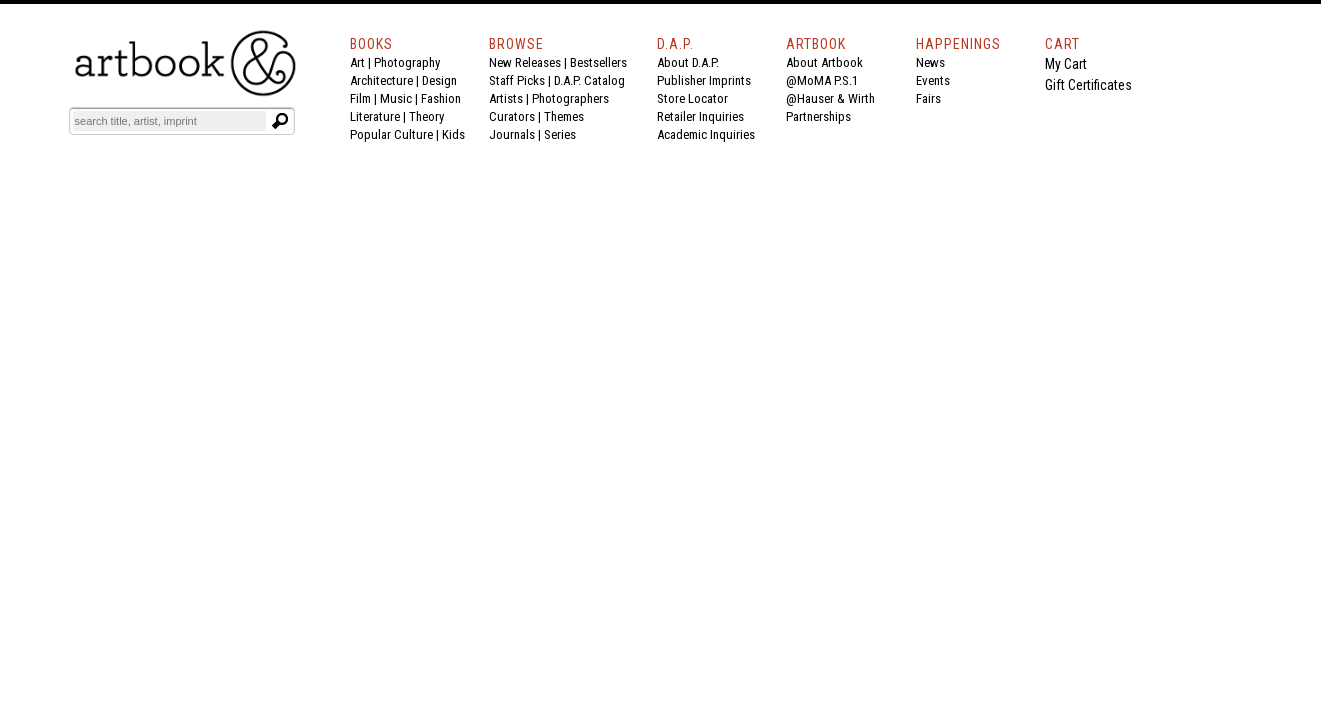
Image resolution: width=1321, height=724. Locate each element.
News (930, 62)
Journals (512, 134)
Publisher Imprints (704, 80)
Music (396, 98)
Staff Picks (517, 80)
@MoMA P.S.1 (822, 80)
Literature (375, 116)
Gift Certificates (1088, 85)
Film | (365, 98)
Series (560, 134)
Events (933, 80)
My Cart (1066, 64)
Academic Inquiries (706, 134)
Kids (453, 134)
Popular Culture (391, 134)
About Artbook (824, 62)
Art (357, 62)
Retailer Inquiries (700, 116)
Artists (506, 98)
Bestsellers (598, 62)
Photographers (570, 98)
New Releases (525, 62)
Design (439, 80)
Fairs (928, 98)
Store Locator (692, 98)
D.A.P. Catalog (589, 80)
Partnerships (818, 116)
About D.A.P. (688, 62)
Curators (512, 116)
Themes (564, 116)
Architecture (381, 80)
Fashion (441, 98)
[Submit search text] (280, 121)
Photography (407, 62)
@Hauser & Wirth (830, 98)
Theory (426, 116)
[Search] (170, 121)
